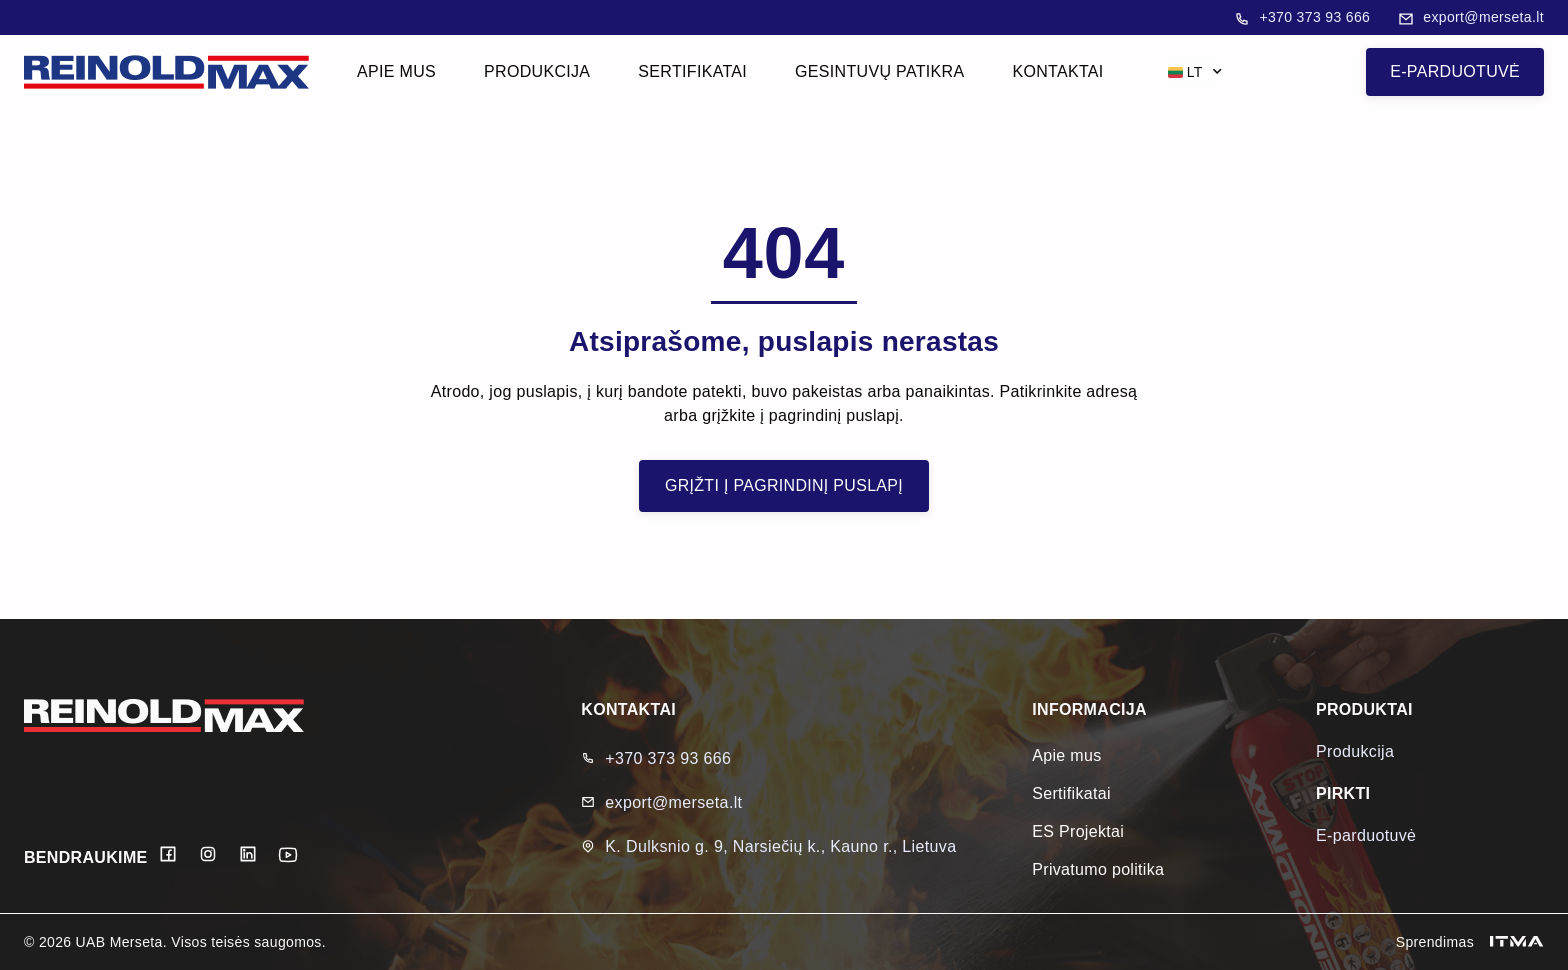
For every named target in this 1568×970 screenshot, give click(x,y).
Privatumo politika (1098, 869)
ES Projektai (1078, 831)
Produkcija (537, 71)
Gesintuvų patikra (879, 71)
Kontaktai (1057, 71)
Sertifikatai (692, 71)
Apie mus (396, 71)
